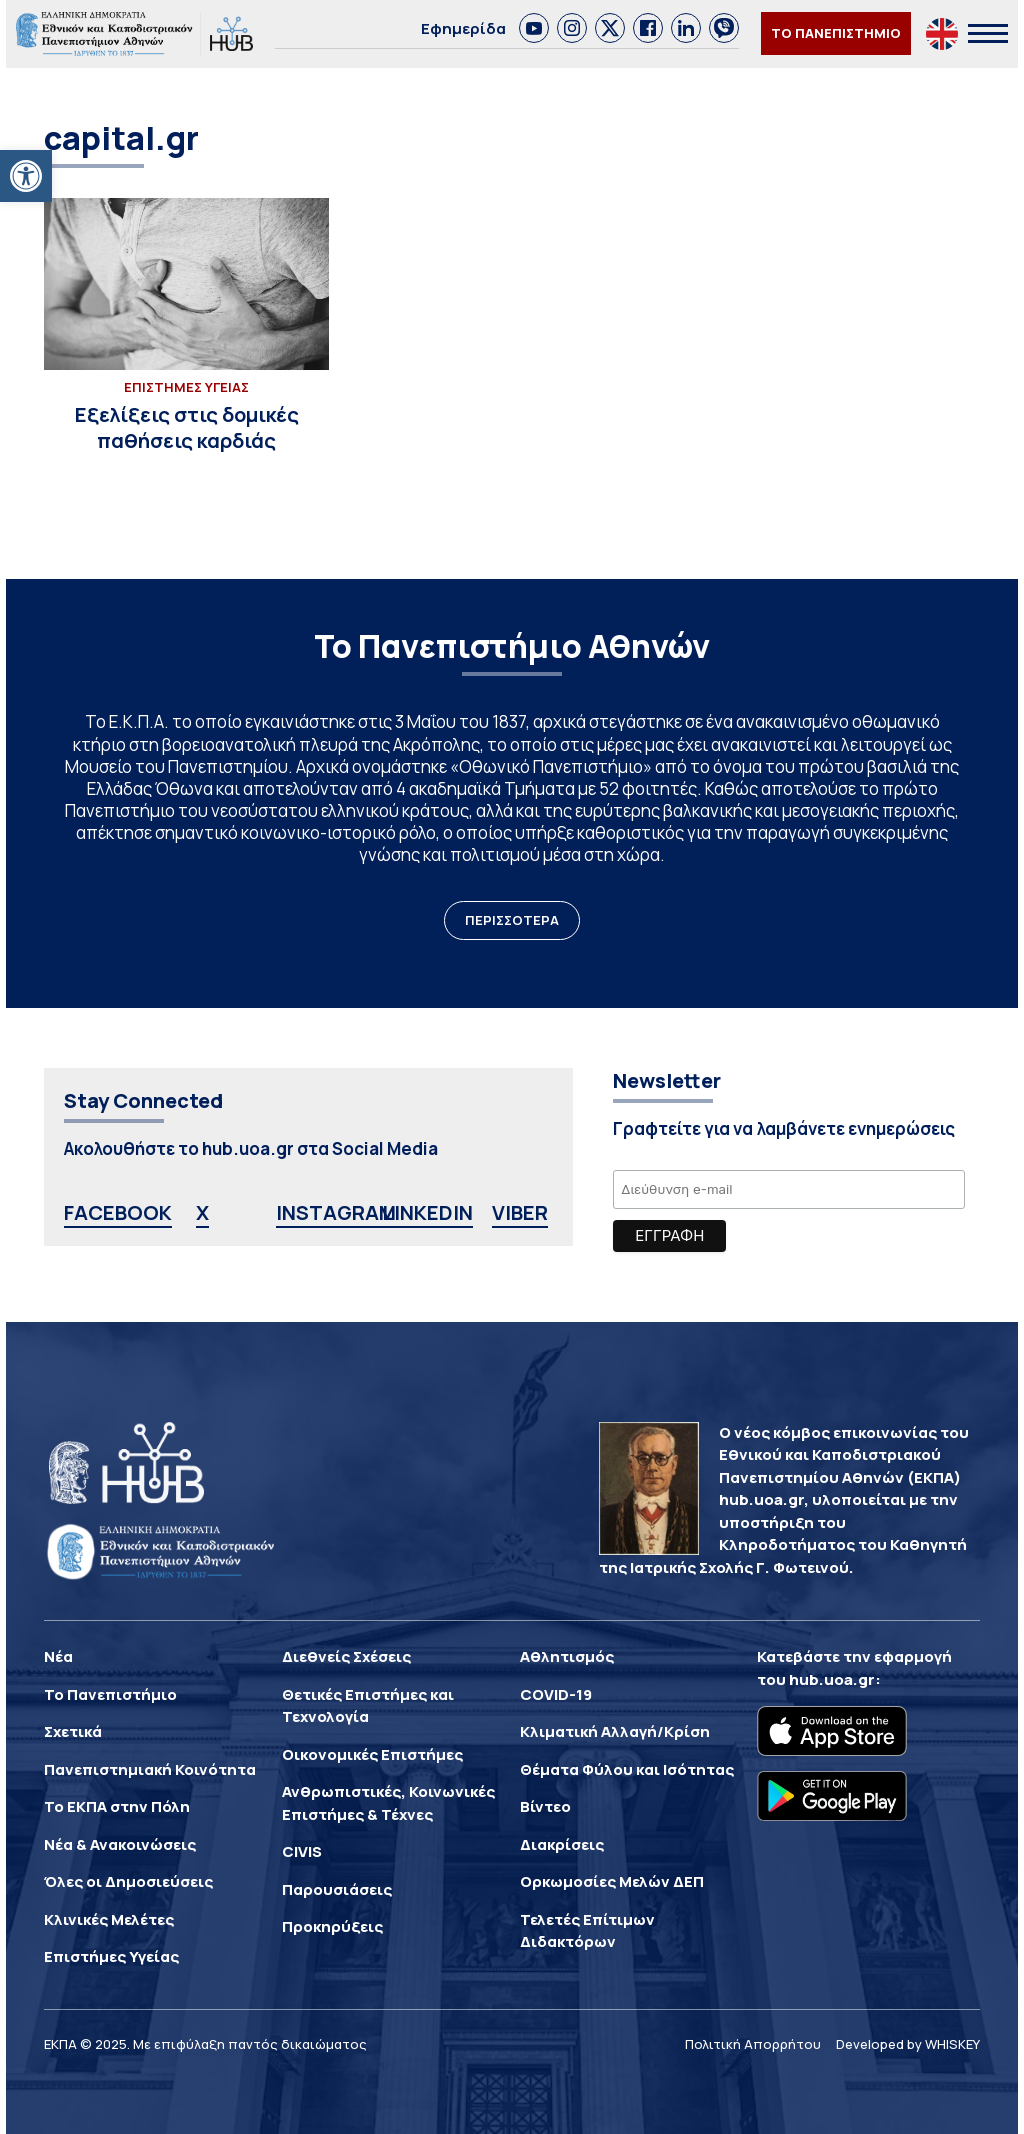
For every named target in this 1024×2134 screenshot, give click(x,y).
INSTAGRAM (336, 1212)
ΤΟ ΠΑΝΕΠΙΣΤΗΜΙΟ (836, 33)
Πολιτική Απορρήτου (753, 2044)
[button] (26, 176)
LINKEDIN (427, 1212)
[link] (534, 28)
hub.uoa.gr (832, 1679)
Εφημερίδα (463, 28)
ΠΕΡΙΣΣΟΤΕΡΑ (512, 920)
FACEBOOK (118, 1212)
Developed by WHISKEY (908, 2044)
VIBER (520, 1212)
